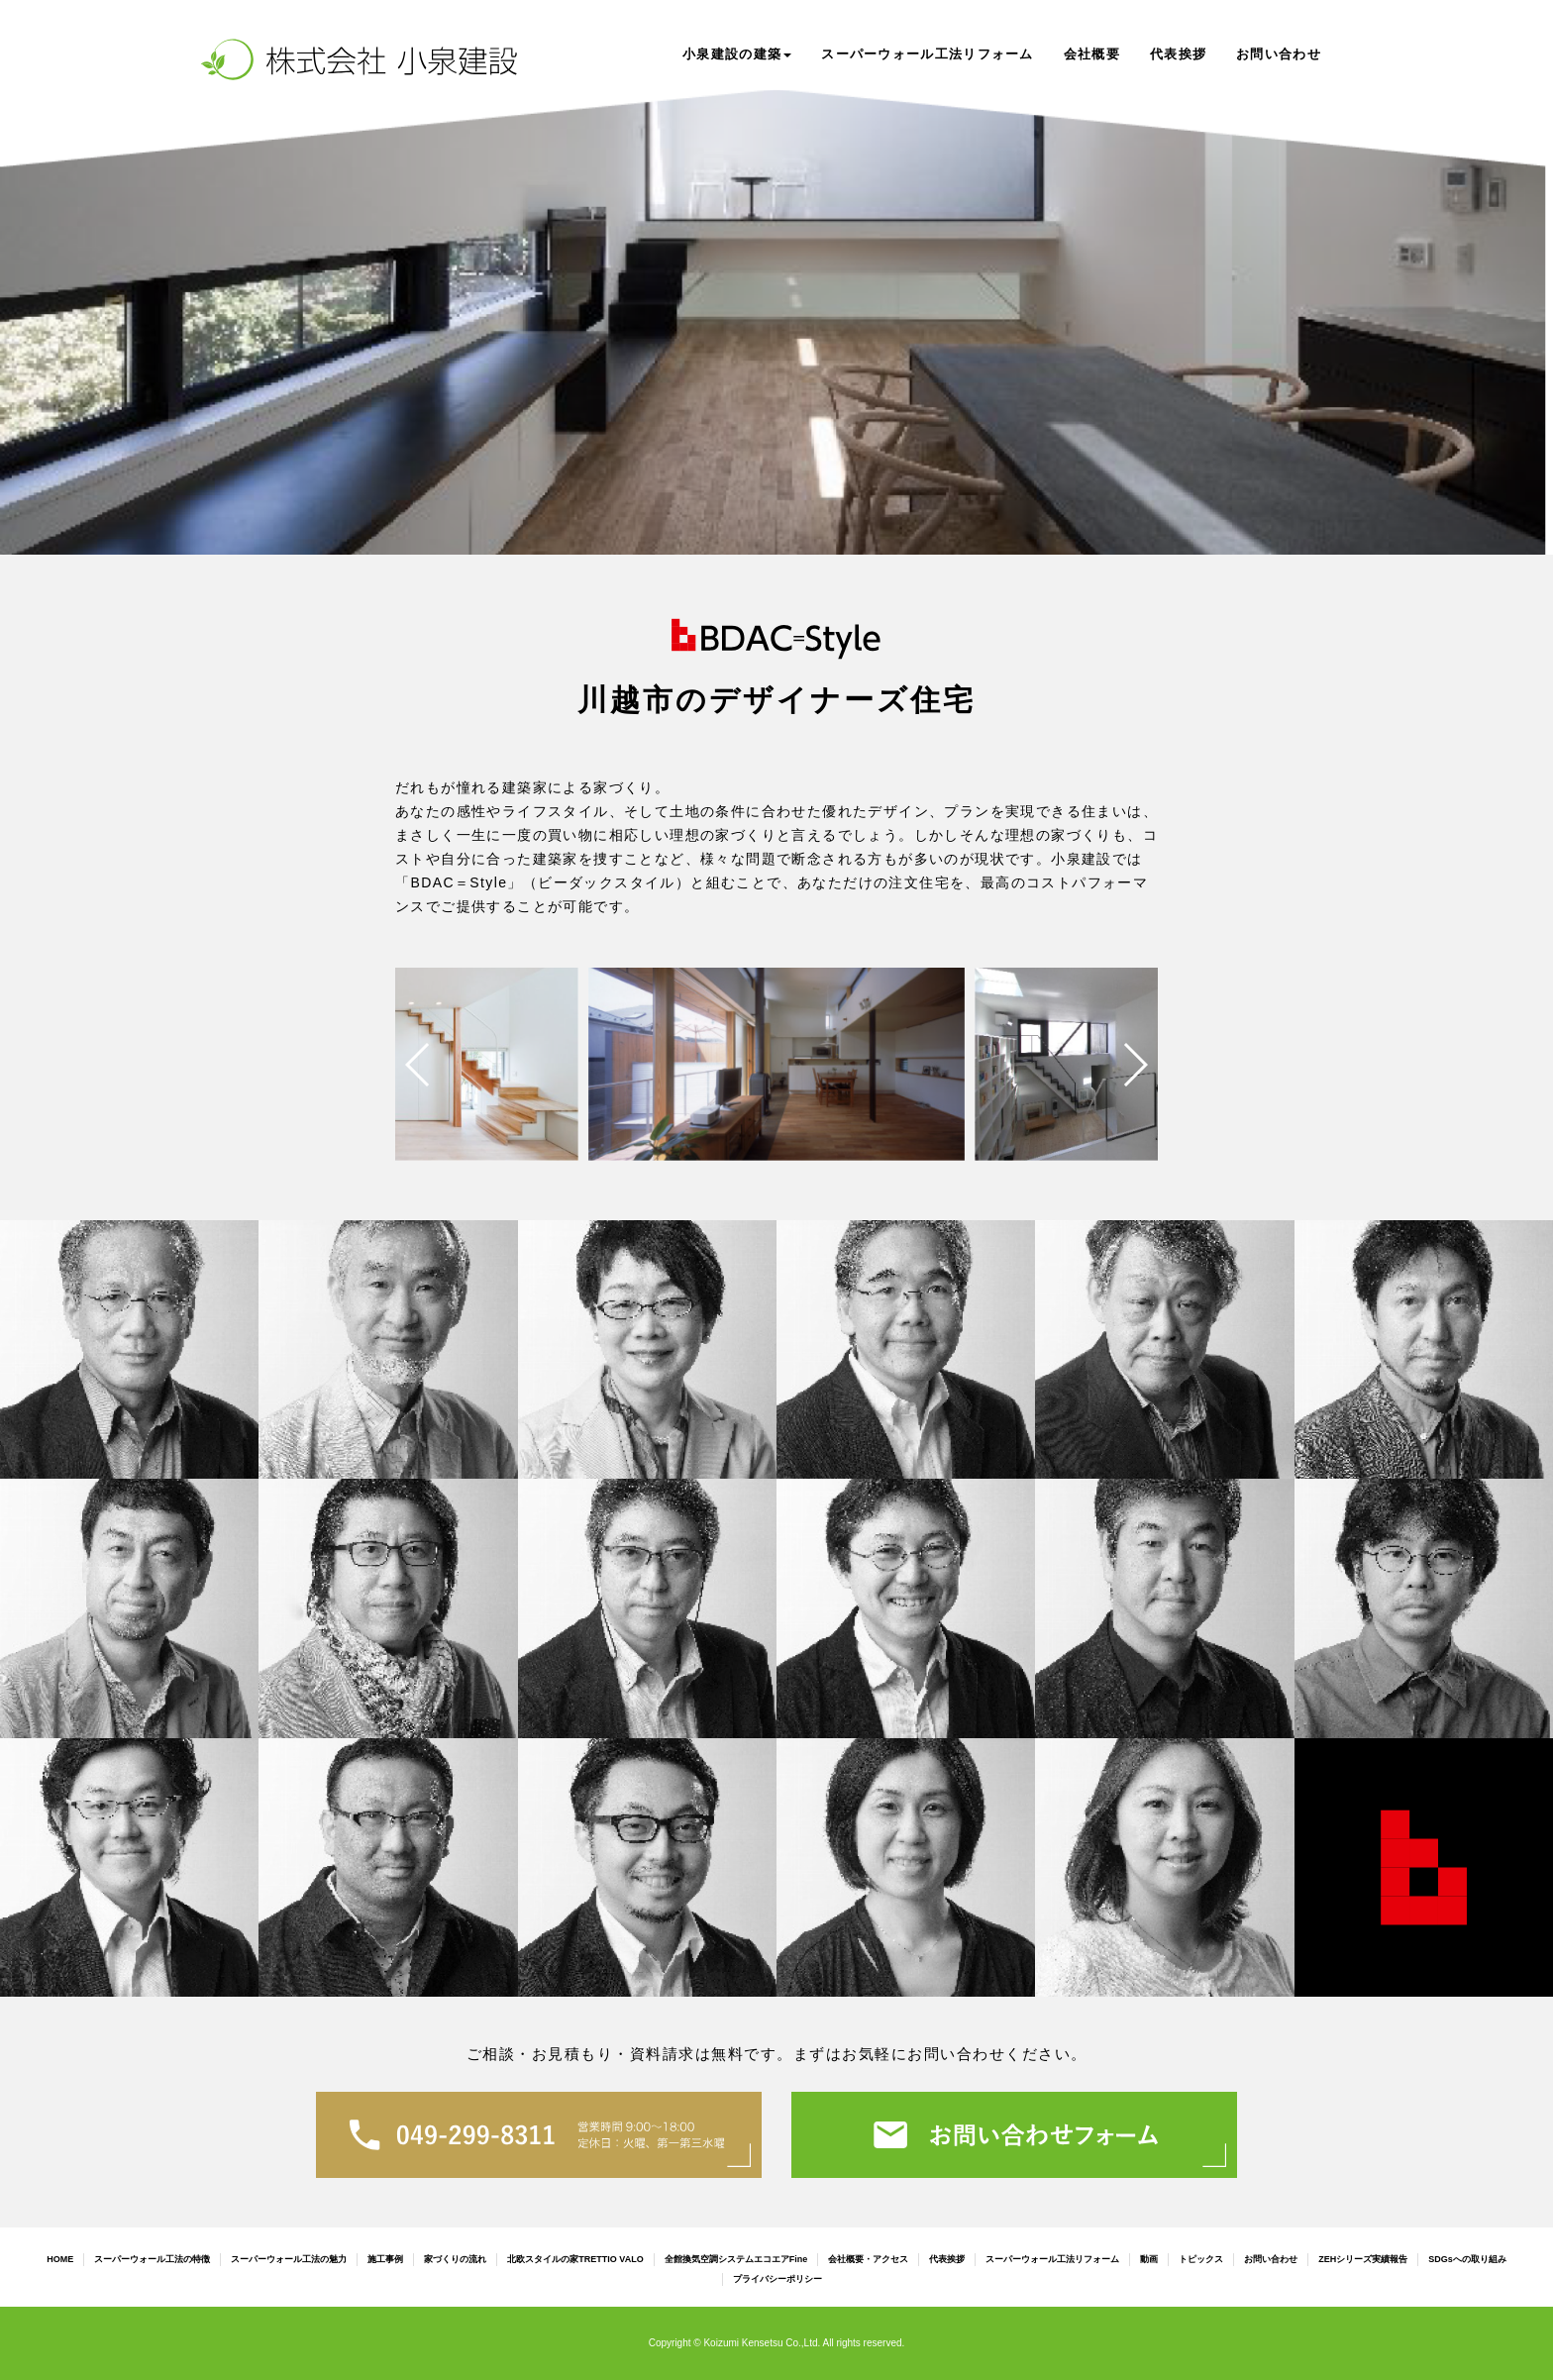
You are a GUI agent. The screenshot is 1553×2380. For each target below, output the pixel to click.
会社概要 (1092, 54)
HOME (60, 2259)
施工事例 (385, 2259)
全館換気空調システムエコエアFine (736, 2259)
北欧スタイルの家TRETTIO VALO (575, 2259)
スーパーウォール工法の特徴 (152, 2259)
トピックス (1201, 2259)
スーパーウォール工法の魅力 (289, 2259)
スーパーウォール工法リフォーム (927, 54)
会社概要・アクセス (868, 2259)
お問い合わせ (1278, 54)
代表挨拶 (1178, 54)
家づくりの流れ (455, 2259)
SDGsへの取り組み (1467, 2259)
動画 (1149, 2259)
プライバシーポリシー (777, 2279)
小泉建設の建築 (736, 54)
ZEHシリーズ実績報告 (1362, 2259)
